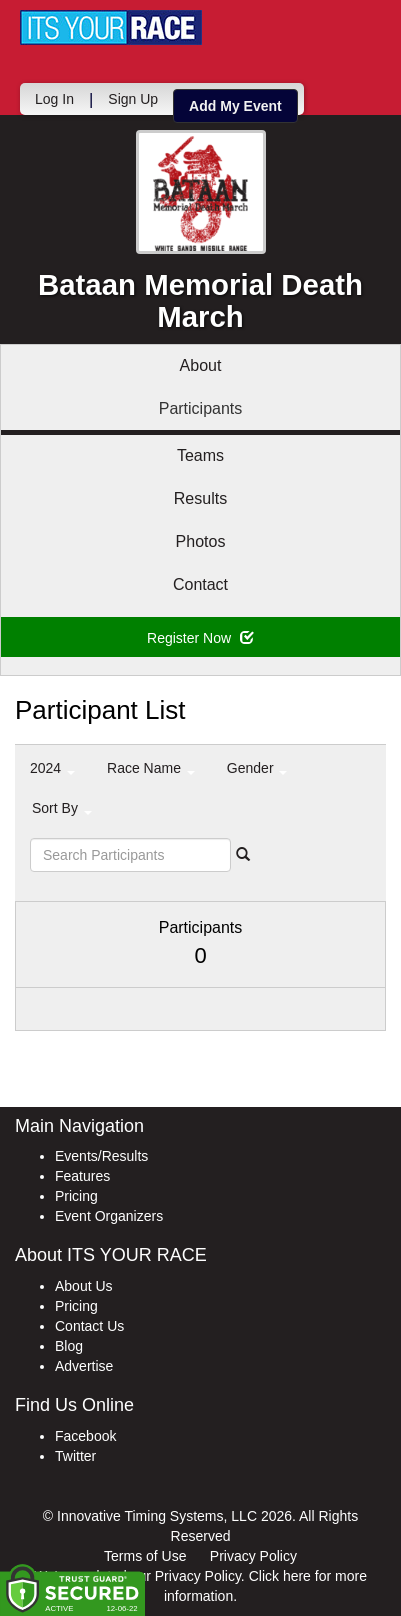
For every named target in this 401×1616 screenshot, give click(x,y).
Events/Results (101, 1156)
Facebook (85, 1436)
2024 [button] (52, 768)
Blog (69, 1346)
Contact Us (89, 1326)
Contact (200, 584)
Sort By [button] (62, 808)
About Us (84, 1286)
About (201, 365)
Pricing (76, 1196)
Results (200, 498)
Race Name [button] (151, 768)
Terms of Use (145, 1556)
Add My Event (235, 106)
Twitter (75, 1456)
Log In (54, 99)
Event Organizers (109, 1216)
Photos (201, 541)
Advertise (84, 1366)
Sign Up (133, 99)
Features (82, 1176)
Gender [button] (257, 768)
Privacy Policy (253, 1556)
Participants (201, 408)
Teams (200, 455)
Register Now (200, 638)
